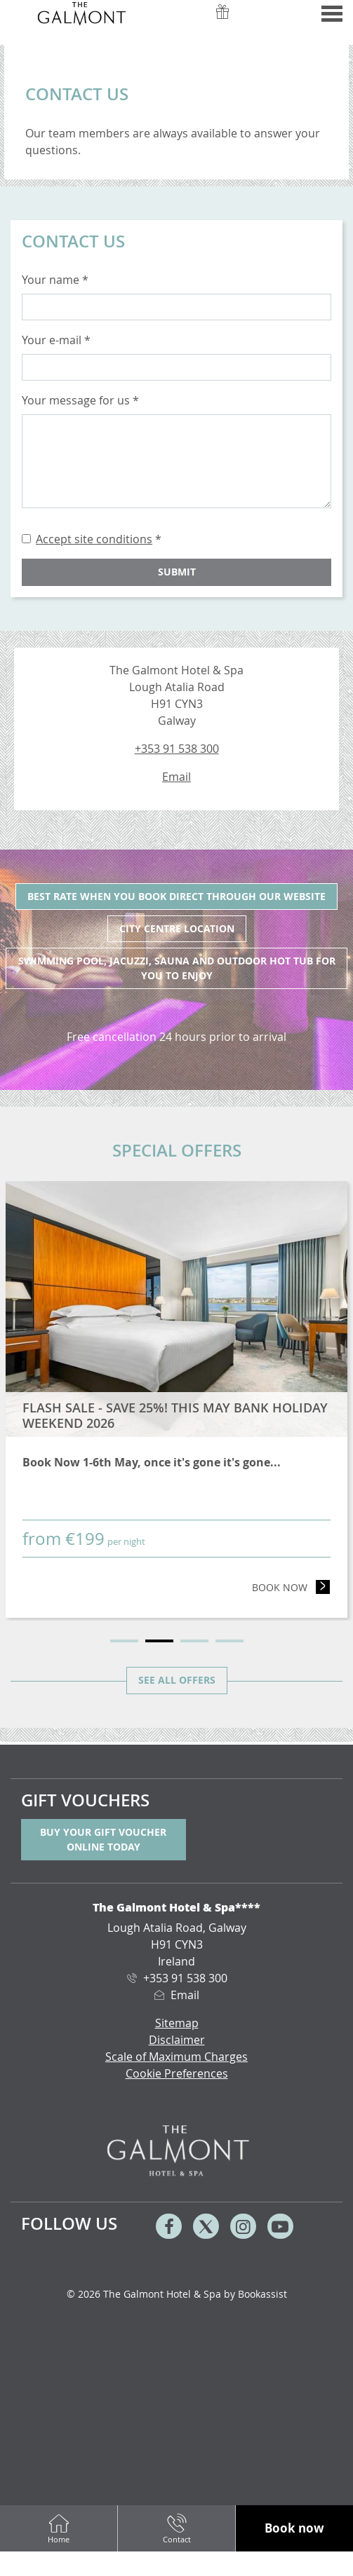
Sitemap (177, 2023)
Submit (177, 571)
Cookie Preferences (177, 2073)
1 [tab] (124, 1641)
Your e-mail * (56, 340)
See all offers (176, 1679)
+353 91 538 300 (177, 748)
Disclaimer (177, 2039)
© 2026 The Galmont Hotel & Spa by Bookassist (177, 2294)
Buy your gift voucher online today (103, 1839)
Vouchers (222, 20)
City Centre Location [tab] (176, 928)
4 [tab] (229, 1641)
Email (176, 776)
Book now (291, 1587)
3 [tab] (194, 1641)
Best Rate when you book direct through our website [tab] (176, 896)
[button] (294, 2528)
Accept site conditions (94, 539)
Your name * (55, 279)
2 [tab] (159, 1641)
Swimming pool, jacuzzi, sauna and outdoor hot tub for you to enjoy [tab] (176, 967)
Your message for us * (80, 400)
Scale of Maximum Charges (176, 2056)
